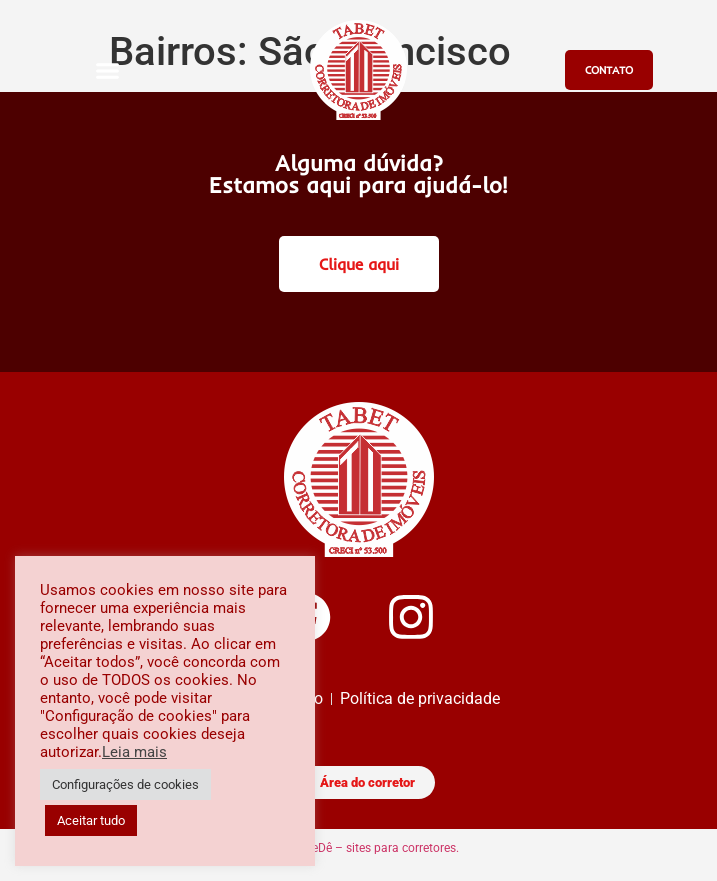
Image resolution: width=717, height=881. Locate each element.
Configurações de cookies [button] (125, 784)
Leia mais (134, 752)
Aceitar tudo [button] (91, 820)
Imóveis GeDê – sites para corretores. (359, 848)
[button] (108, 70)
